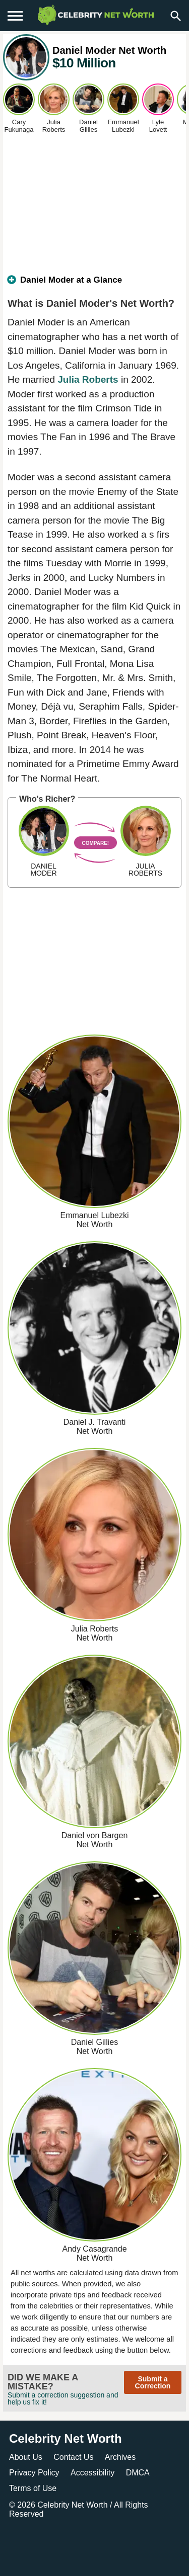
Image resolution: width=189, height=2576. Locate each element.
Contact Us (73, 2457)
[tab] (94, 284)
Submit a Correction (153, 2382)
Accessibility (92, 2472)
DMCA (138, 2472)
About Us (25, 2457)
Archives (120, 2457)
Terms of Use (32, 2488)
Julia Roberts (87, 379)
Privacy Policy (34, 2472)
